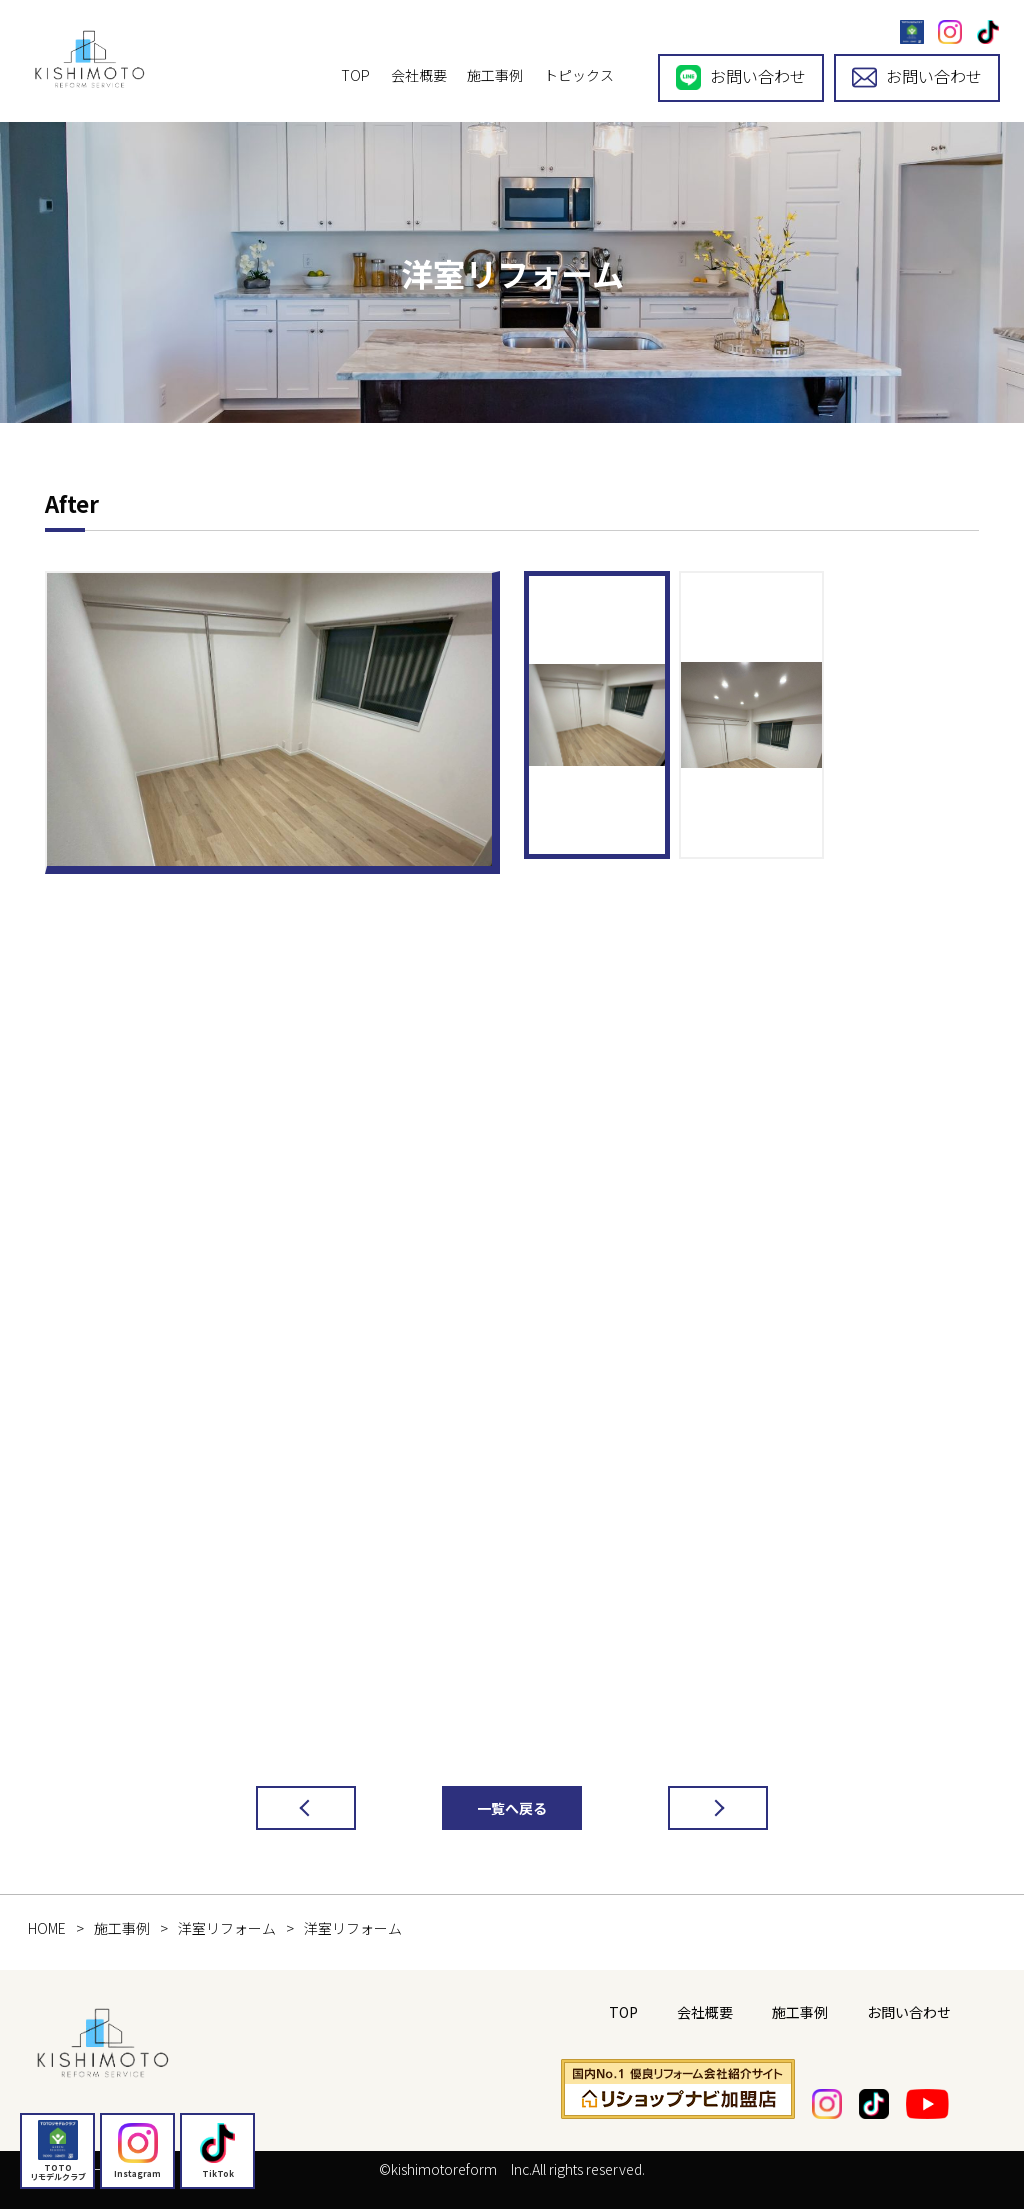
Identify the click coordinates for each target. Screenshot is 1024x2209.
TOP (355, 75)
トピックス (579, 75)
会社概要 (419, 75)
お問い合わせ (741, 77)
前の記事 (286, 1808)
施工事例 (495, 75)
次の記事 (698, 1808)
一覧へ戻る (512, 1808)
